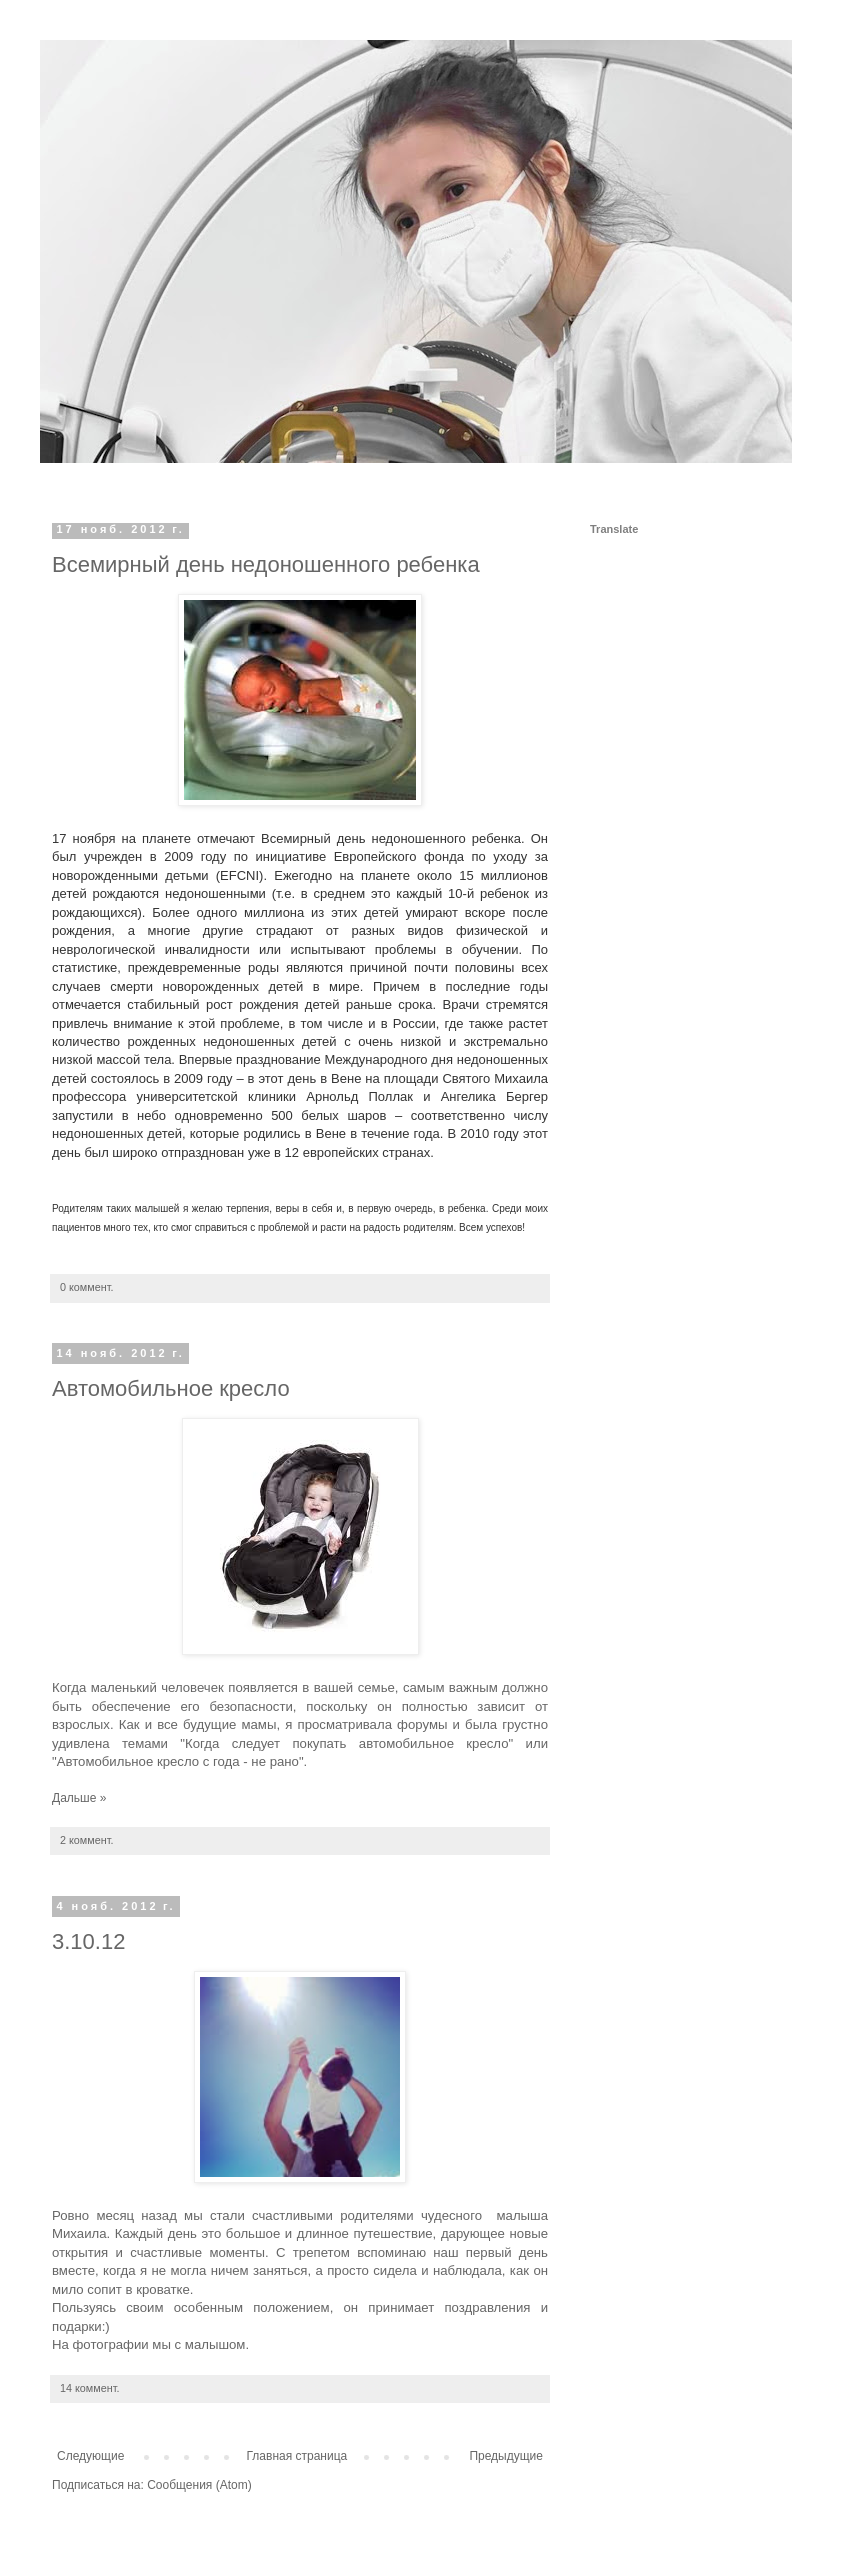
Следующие (90, 2456)
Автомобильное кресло (171, 1388)
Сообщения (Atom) (199, 2485)
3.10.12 (88, 1941)
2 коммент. (86, 1840)
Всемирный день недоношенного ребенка (266, 564)
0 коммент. (86, 1287)
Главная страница (297, 2456)
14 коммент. (89, 2388)
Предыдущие (506, 2456)
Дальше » (79, 1798)
